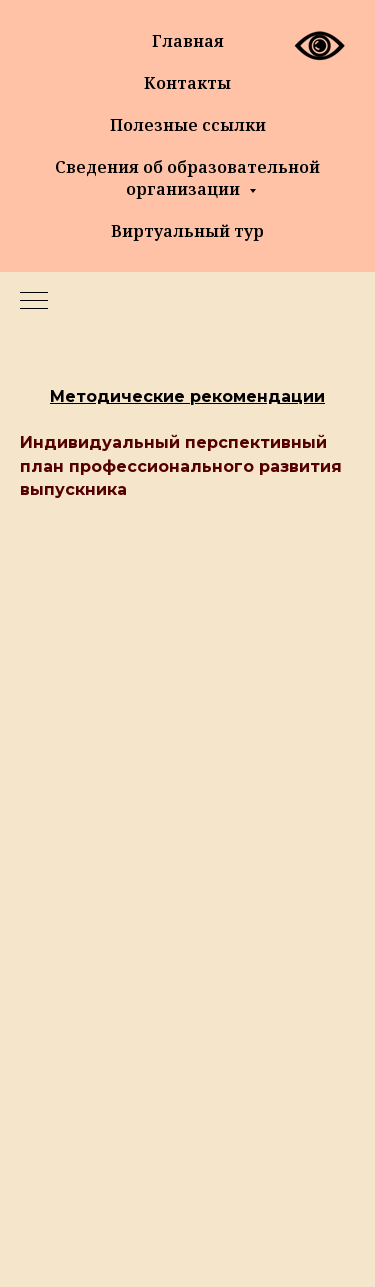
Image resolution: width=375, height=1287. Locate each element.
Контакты (187, 83)
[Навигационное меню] (34, 302)
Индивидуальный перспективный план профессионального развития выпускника (181, 465)
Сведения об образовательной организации (187, 178)
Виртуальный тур (187, 231)
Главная (188, 41)
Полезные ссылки (188, 125)
